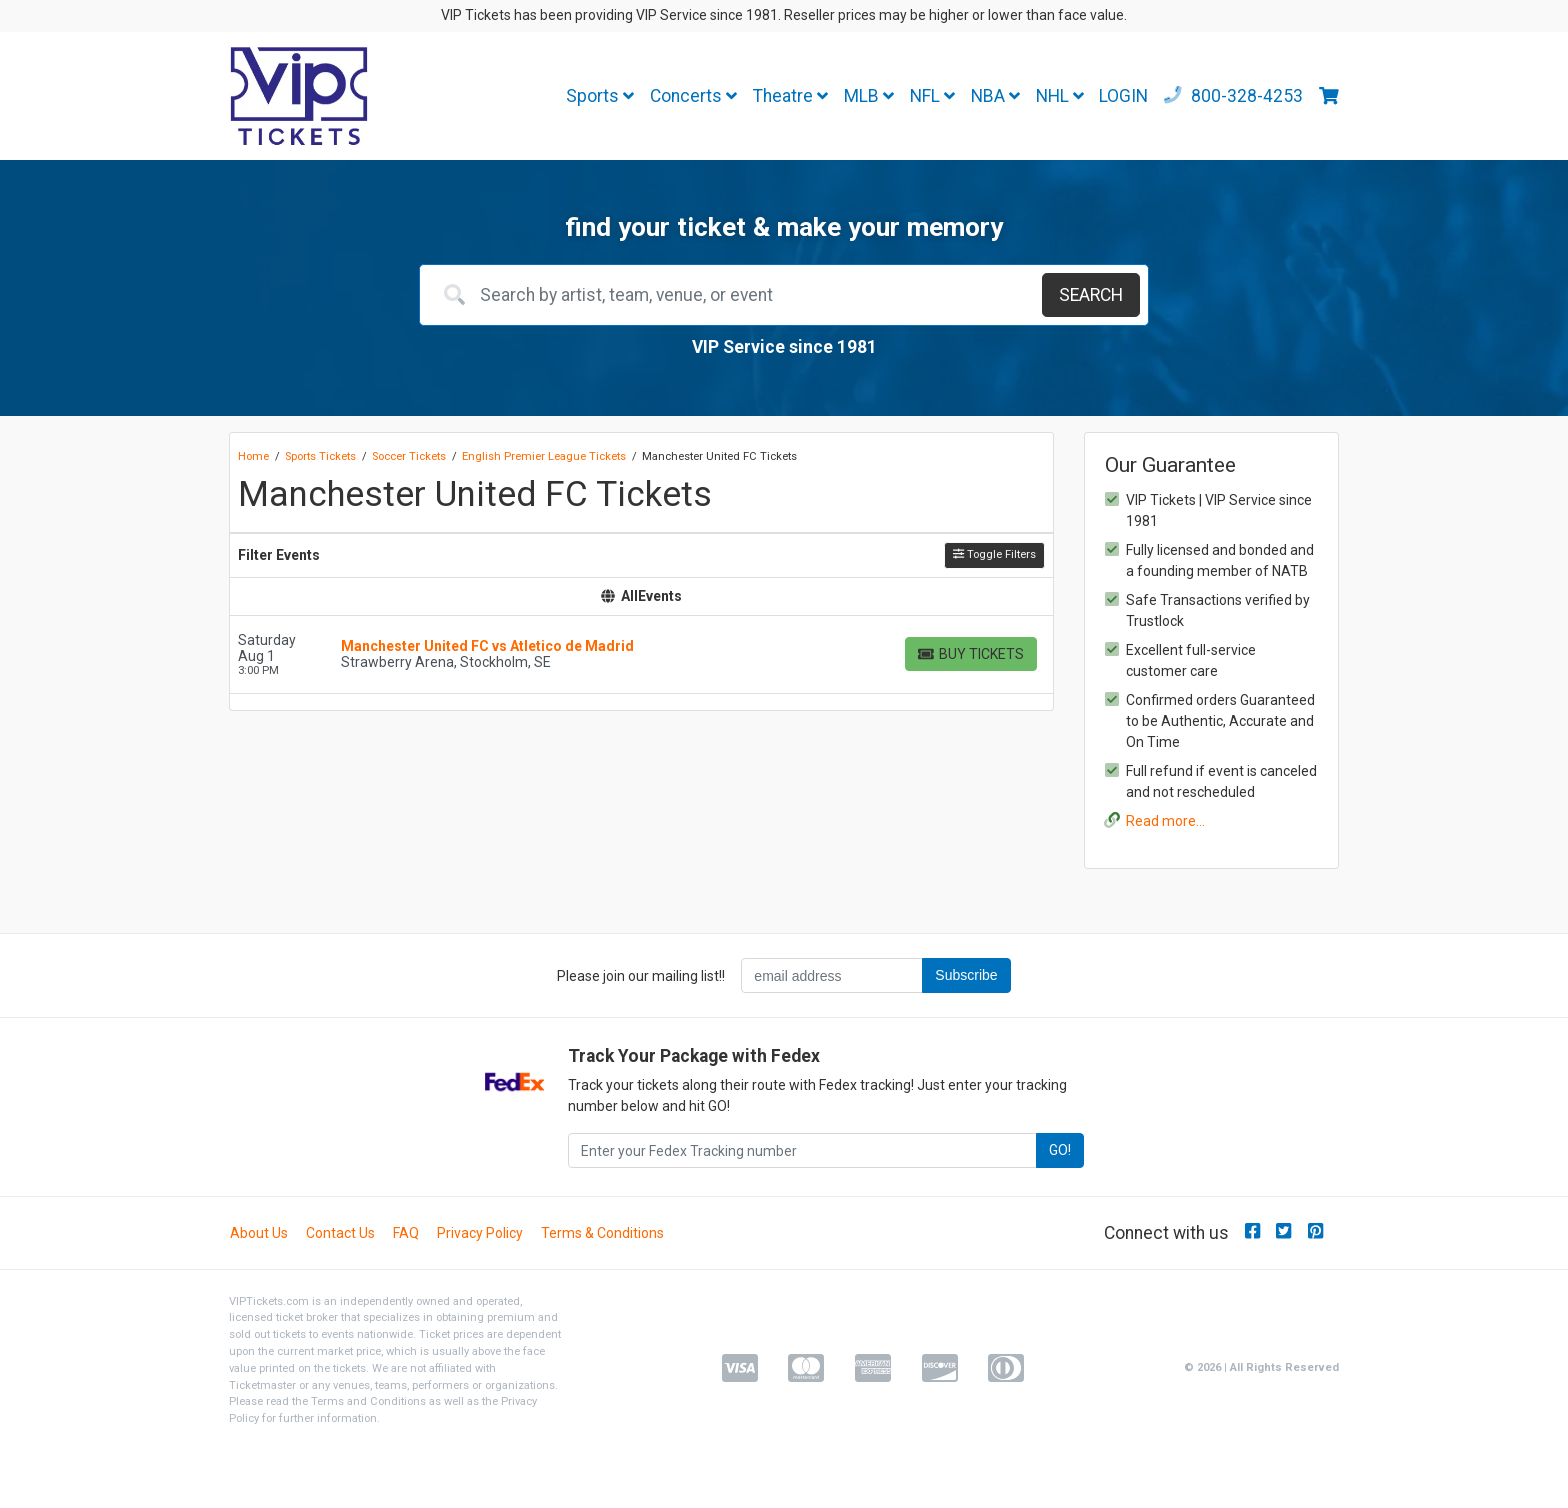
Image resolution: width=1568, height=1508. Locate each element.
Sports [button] (600, 96)
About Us (259, 1233)
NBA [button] (995, 96)
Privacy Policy (480, 1233)
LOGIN (1123, 96)
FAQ (406, 1233)
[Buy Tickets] (971, 654)
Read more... (1165, 821)
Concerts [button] (693, 96)
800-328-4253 (1233, 96)
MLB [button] (869, 96)
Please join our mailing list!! (641, 976)
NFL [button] (932, 96)
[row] (641, 655)
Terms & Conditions (602, 1233)
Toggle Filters (994, 554)
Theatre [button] (790, 96)
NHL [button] (1060, 96)
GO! (1060, 1150)
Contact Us (340, 1233)
